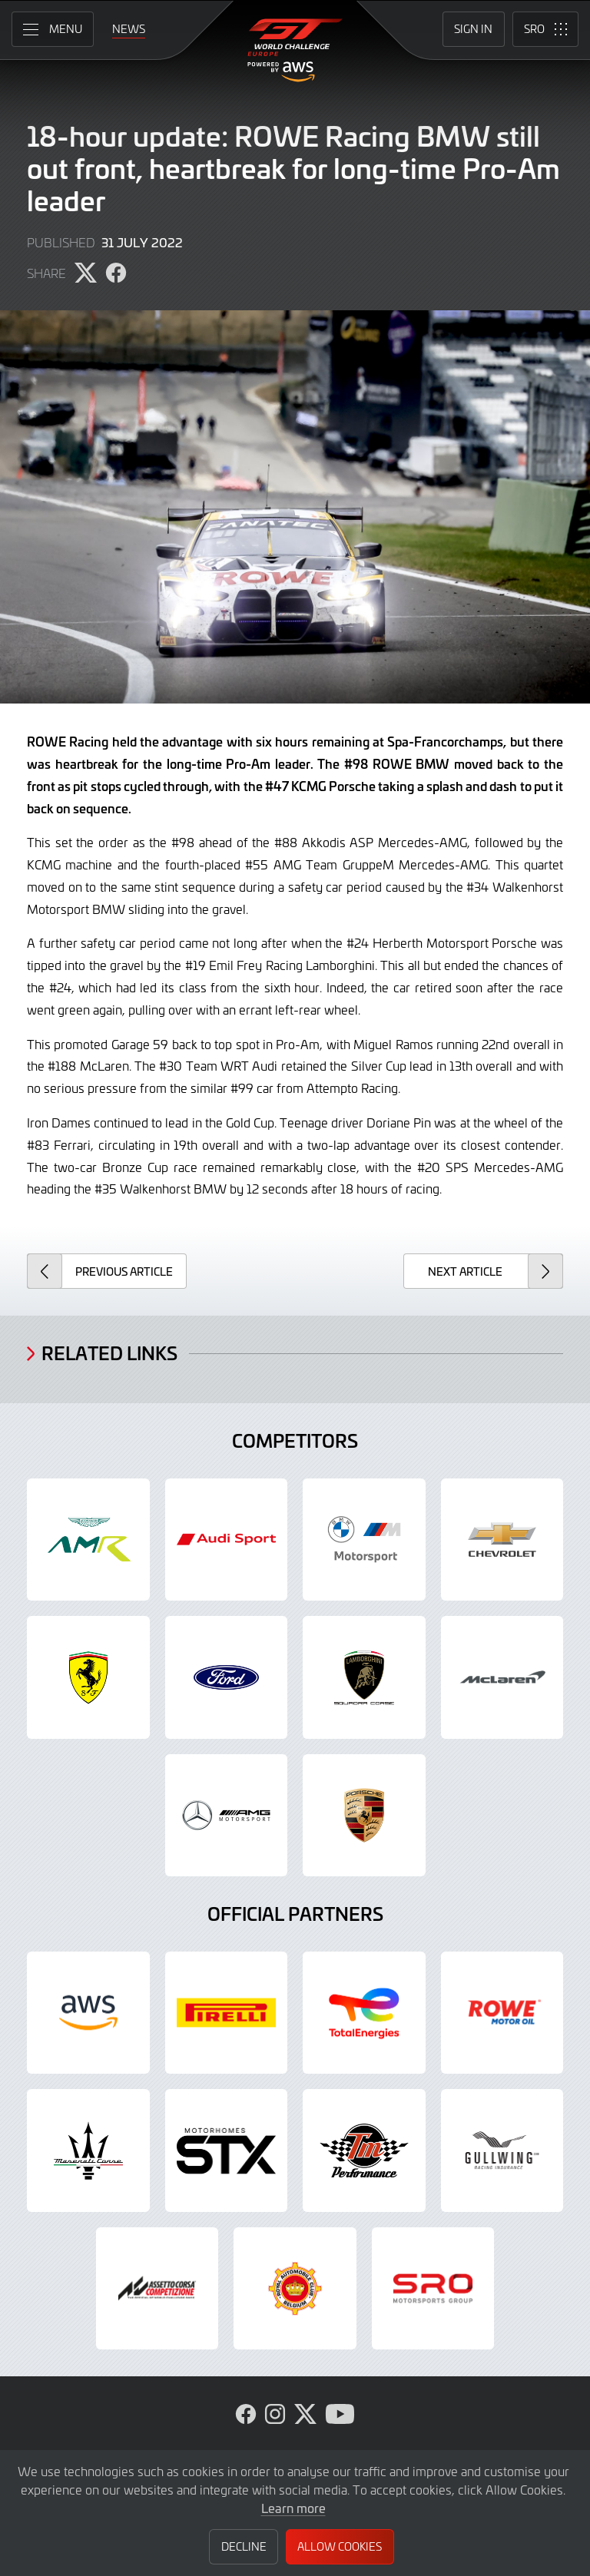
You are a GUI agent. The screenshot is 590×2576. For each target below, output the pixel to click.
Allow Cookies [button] (339, 2546)
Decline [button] (244, 2546)
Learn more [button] (293, 2507)
